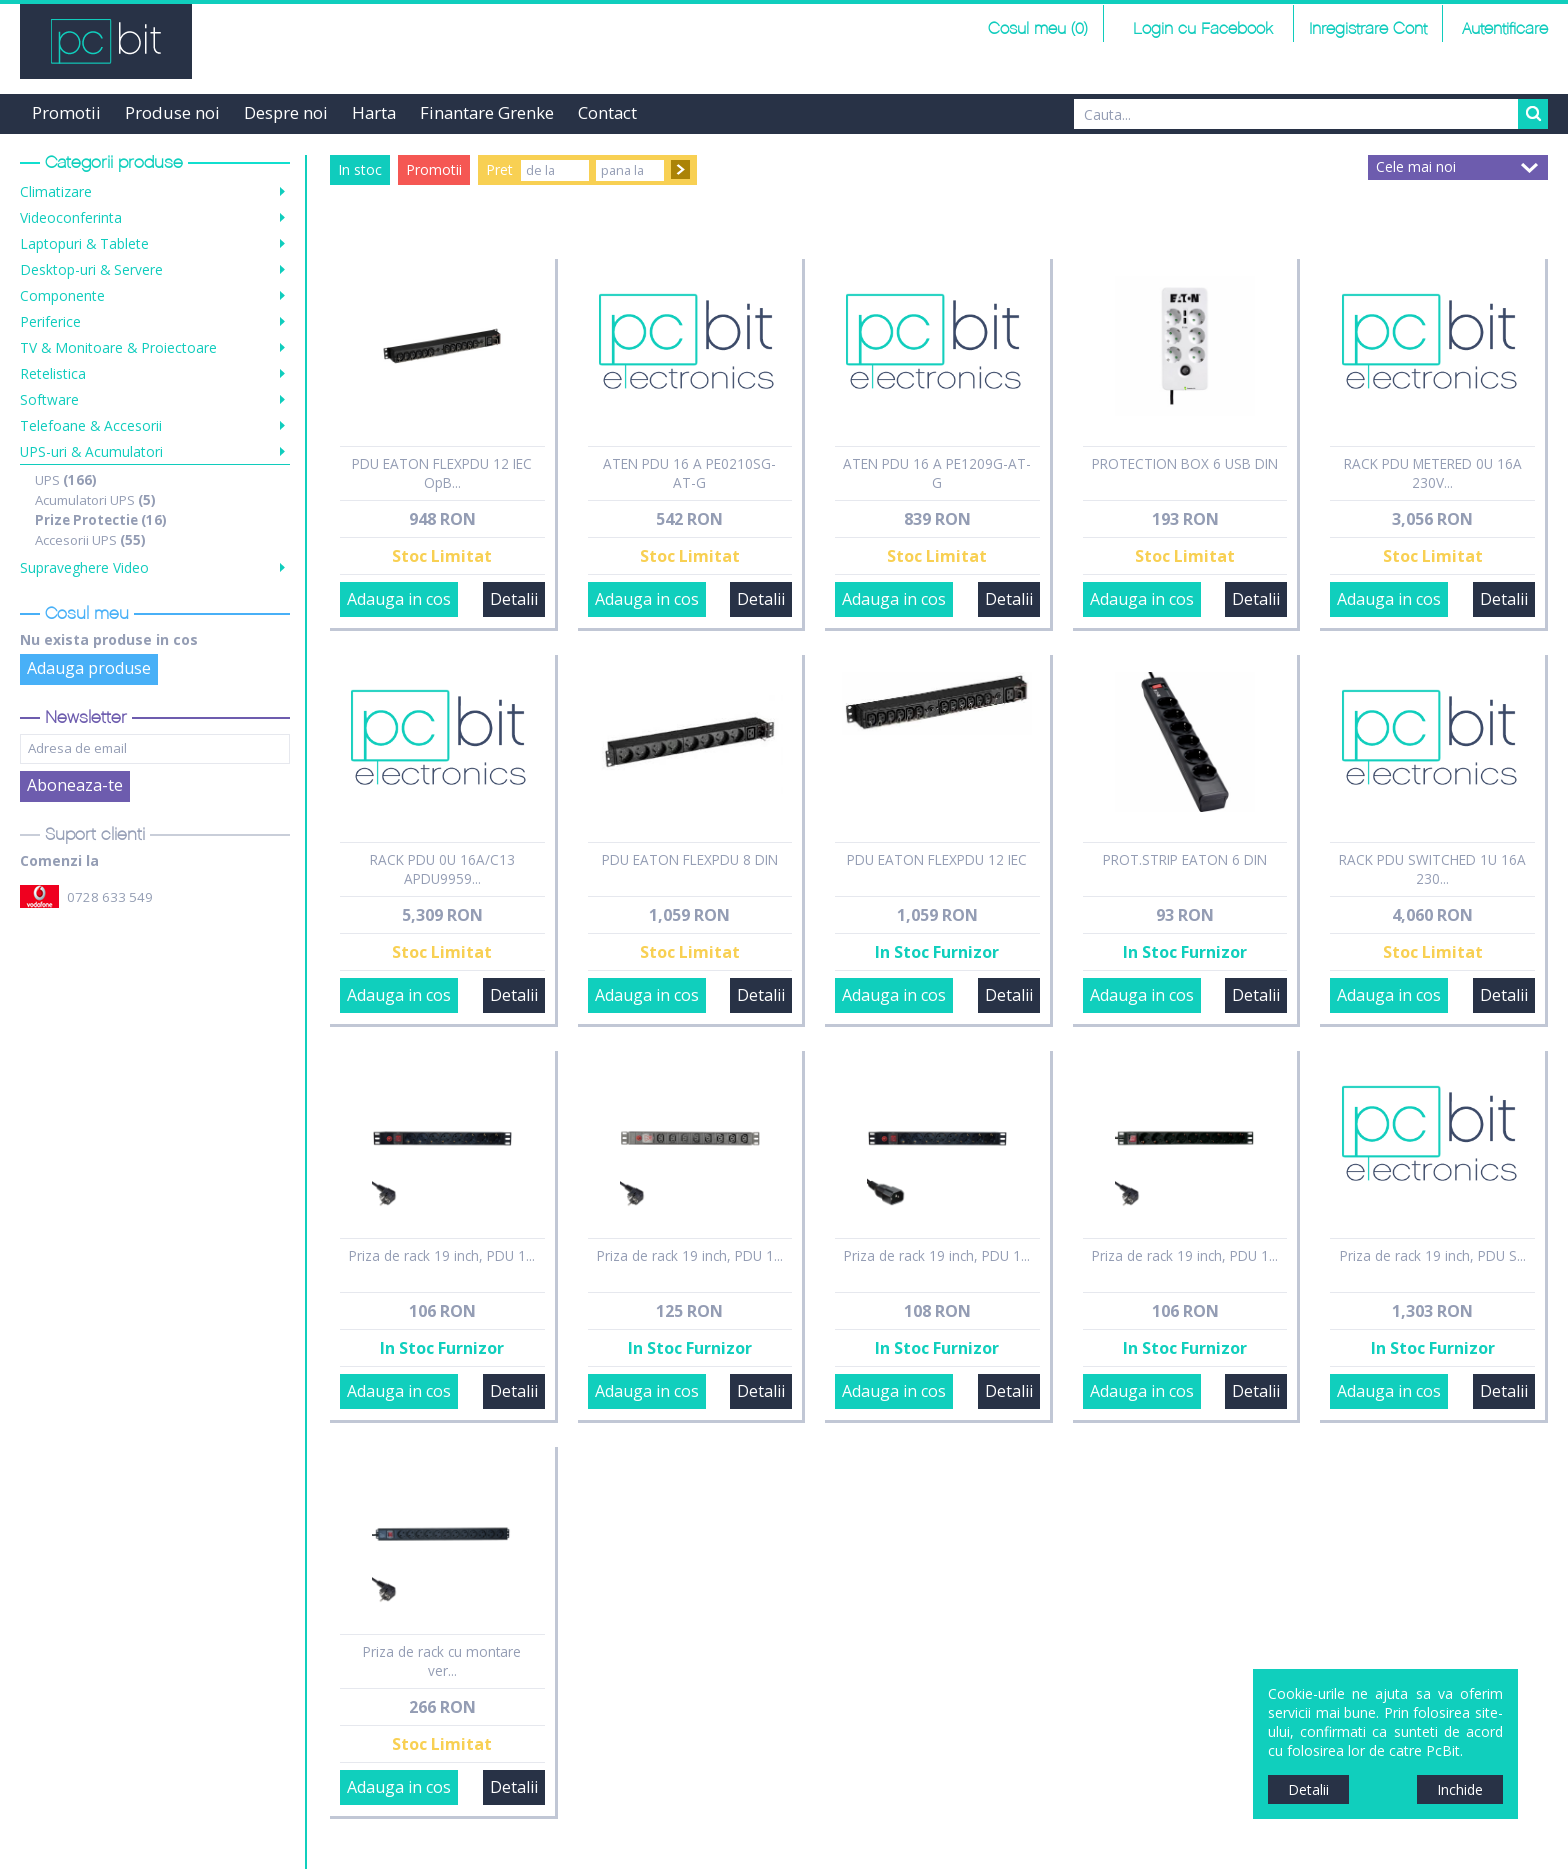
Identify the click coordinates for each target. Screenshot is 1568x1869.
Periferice (50, 321)
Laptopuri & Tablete (84, 243)
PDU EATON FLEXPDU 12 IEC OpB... (442, 473)
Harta (374, 112)
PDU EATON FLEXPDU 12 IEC (937, 859)
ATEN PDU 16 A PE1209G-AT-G (937, 473)
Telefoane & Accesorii (91, 425)
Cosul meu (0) (1038, 29)
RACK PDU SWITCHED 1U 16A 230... (1432, 869)
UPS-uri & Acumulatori (91, 451)
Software (49, 399)
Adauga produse (89, 668)
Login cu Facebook (1200, 29)
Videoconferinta (71, 217)
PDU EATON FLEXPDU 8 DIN (690, 859)
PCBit (106, 41)
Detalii (514, 599)
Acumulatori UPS (95, 500)
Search (1533, 114)
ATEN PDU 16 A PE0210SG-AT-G (689, 473)
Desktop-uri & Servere (91, 269)
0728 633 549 (110, 897)
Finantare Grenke (487, 112)
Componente (62, 295)
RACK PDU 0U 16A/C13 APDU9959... (442, 869)
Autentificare (1505, 29)
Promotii (66, 112)
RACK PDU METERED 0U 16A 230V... (1433, 473)
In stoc (360, 169)
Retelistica (53, 373)
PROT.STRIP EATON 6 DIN (1185, 859)
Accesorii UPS (90, 540)
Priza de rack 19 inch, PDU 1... (442, 1255)
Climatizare (56, 191)
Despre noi (286, 112)
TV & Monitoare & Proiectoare (118, 347)
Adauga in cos (399, 599)
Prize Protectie (101, 520)
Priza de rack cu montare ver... (442, 1661)
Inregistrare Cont (1368, 29)
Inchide (1460, 1789)
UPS (66, 480)
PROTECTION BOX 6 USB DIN (1185, 463)
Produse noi (172, 112)
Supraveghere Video (84, 567)
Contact (607, 112)
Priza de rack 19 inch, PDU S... (1433, 1255)
